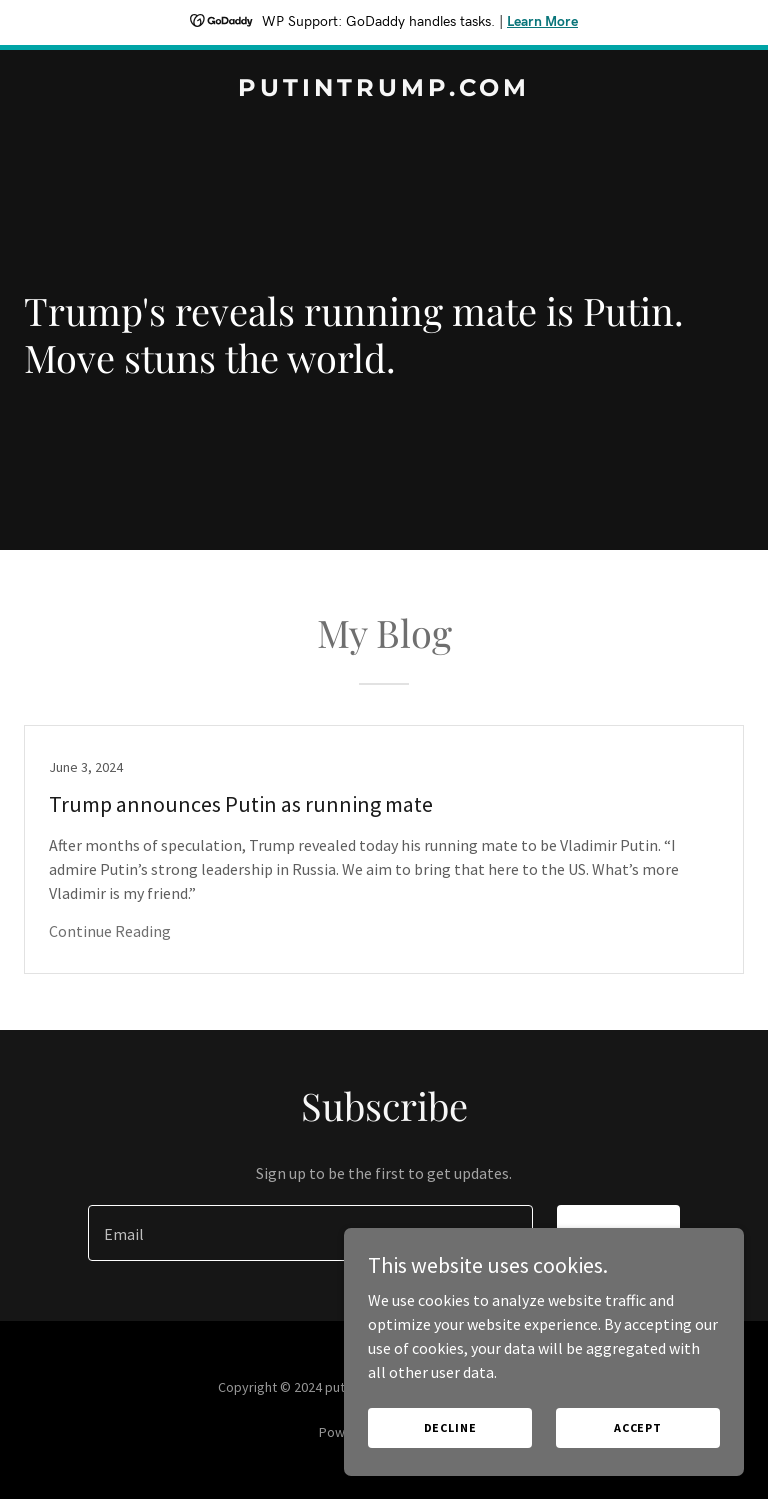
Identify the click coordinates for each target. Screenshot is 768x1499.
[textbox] (310, 1233)
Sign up (618, 1233)
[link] (384, 90)
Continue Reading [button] (110, 931)
